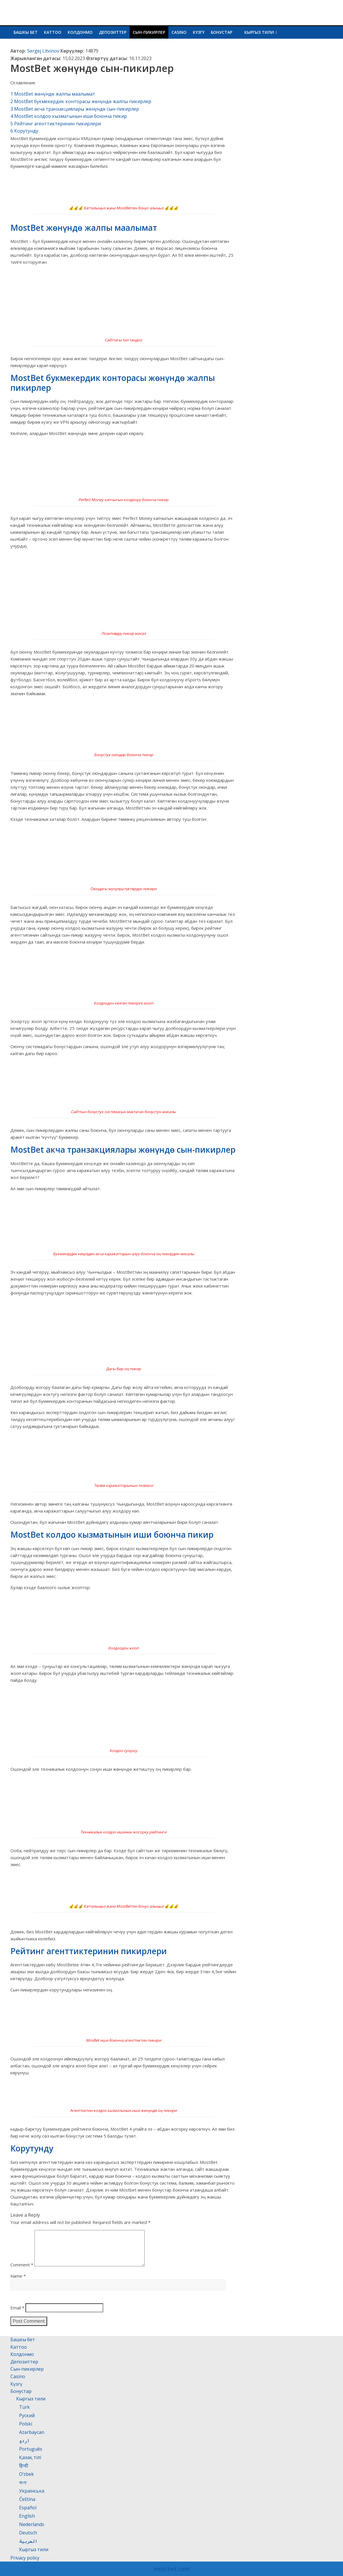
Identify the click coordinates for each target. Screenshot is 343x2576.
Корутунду (24, 131)
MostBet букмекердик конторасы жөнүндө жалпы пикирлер (80, 101)
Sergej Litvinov (43, 51)
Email (17, 2315)
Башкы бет (26, 32)
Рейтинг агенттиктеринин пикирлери (55, 123)
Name (18, 2283)
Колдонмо (80, 32)
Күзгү (198, 32)
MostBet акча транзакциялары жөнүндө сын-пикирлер (74, 109)
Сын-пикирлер (149, 32)
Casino (179, 32)
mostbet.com (171, 2569)
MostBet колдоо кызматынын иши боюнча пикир (68, 116)
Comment (21, 2271)
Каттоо (52, 32)
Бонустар (221, 32)
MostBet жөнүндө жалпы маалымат (52, 94)
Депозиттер (112, 32)
